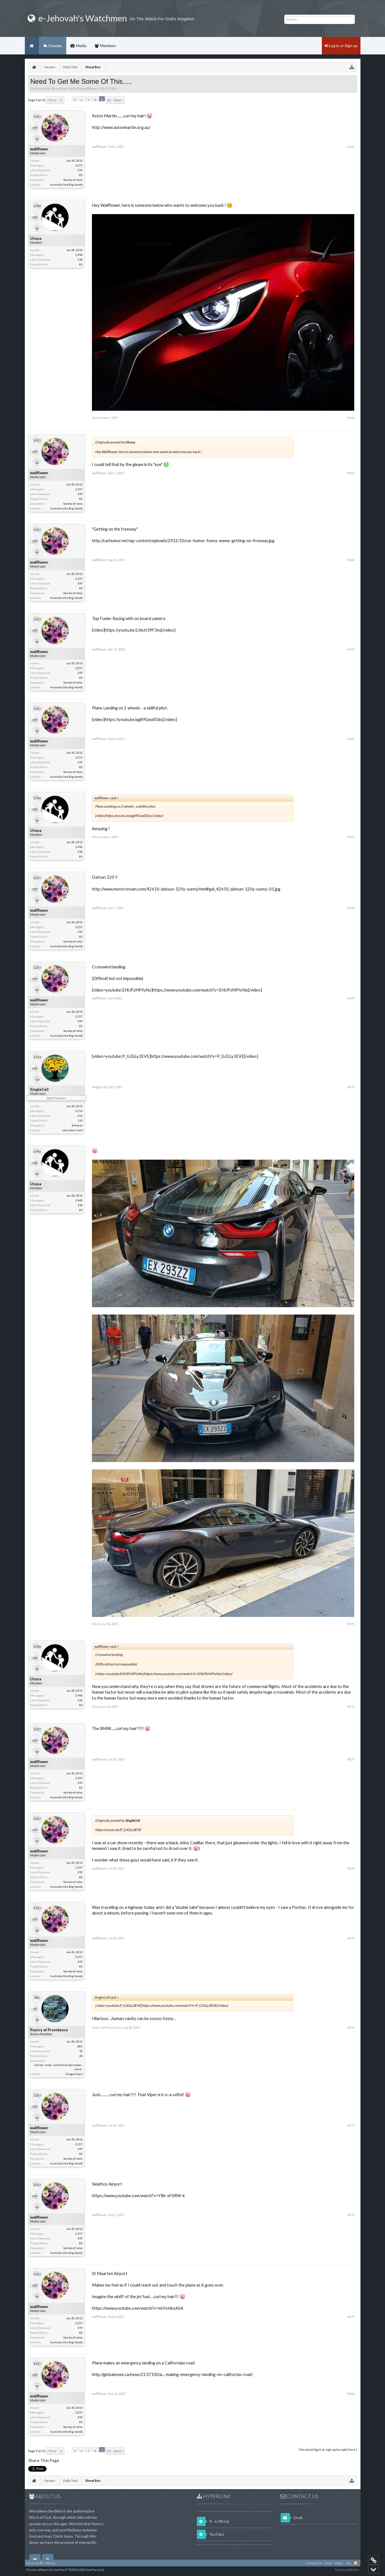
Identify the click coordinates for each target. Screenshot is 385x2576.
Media (81, 45)
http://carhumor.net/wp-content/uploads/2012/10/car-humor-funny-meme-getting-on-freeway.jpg (183, 540)
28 (81, 2056)
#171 (350, 1624)
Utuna (35, 238)
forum (30, 2563)
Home (32, 45)
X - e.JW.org (213, 2521)
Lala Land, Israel (72, 1130)
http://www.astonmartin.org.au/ (121, 127)
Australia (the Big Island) (66, 184)
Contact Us (314, 2563)
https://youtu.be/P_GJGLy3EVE (118, 1830)
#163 (350, 473)
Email (291, 2517)
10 (108, 100)
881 (80, 2046)
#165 (350, 649)
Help (328, 2563)
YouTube (210, 2534)
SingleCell (39, 1089)
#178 (350, 2215)
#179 (350, 2316)
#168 (350, 908)
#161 (350, 146)
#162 (350, 417)
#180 (350, 2393)
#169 (350, 998)
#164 (350, 560)
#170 (350, 1087)
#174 (350, 1868)
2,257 (79, 165)
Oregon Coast (74, 2074)
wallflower (90, 88)
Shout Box (59, 88)
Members (108, 45)
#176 (350, 2027)
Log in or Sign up (341, 45)
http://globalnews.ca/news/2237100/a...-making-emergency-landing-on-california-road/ (172, 2374)
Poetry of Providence (49, 2030)
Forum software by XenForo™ (65, 2569)
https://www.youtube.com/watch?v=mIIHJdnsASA (137, 2308)
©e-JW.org (47, 2563)
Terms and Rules (347, 2569)
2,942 (79, 254)
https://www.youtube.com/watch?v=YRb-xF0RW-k (138, 2195)
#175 (350, 1938)
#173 (350, 1759)
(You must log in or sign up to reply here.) (328, 2449)
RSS (356, 2563)
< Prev (51, 100)
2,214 (79, 1111)
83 (81, 175)
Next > (118, 100)
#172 (350, 1706)
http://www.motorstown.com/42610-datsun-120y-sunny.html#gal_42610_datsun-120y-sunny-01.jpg (186, 889)
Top (348, 2563)
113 (80, 1120)
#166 (350, 738)
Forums (55, 45)
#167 (350, 837)
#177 (350, 2125)
